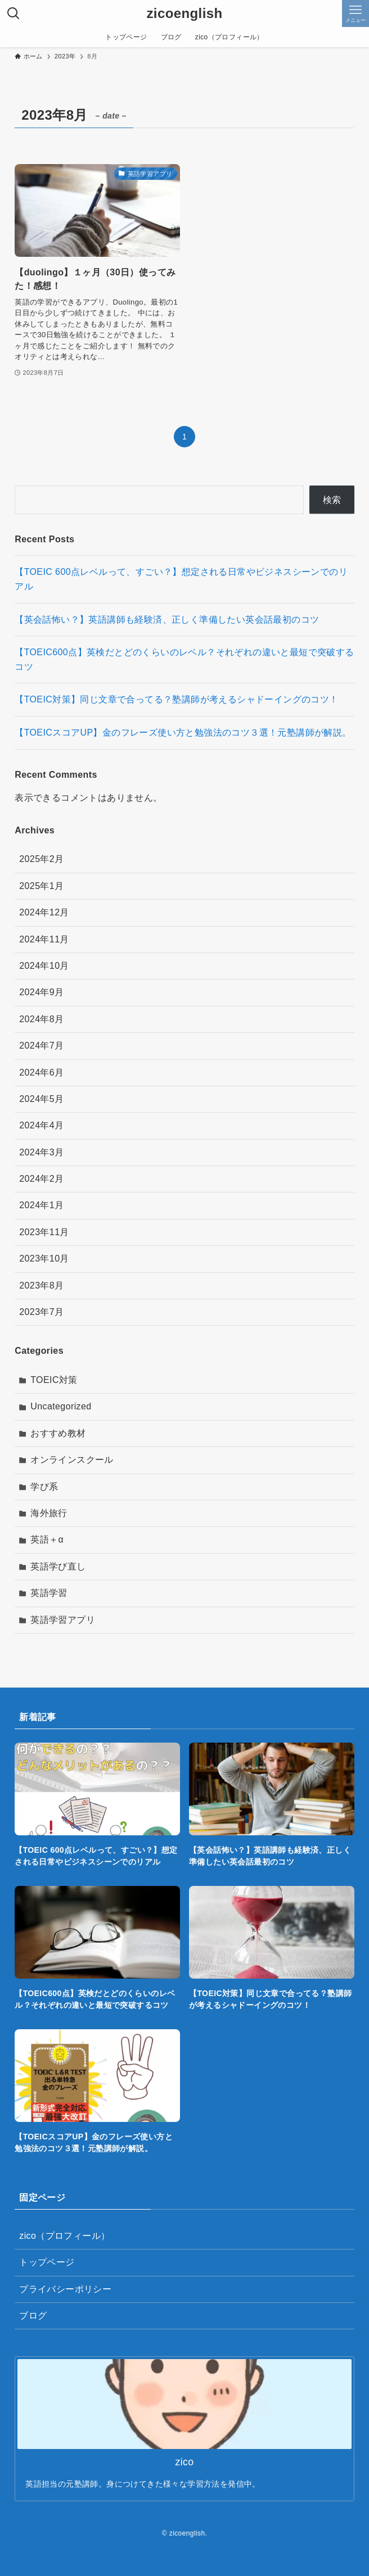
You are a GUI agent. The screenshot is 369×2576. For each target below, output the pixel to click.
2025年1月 (41, 886)
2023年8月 (41, 1285)
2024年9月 (41, 992)
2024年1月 (41, 1205)
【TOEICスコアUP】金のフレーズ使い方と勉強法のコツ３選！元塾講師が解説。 (183, 732)
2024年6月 (41, 1072)
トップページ (46, 2262)
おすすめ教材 (58, 1433)
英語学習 (49, 1593)
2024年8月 (41, 1019)
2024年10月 (44, 965)
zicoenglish (184, 13)
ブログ (33, 2315)
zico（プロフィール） (64, 2236)
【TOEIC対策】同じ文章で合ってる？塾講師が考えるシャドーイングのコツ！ (176, 699)
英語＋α (47, 1539)
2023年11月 (44, 1232)
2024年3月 (41, 1152)
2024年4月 (41, 1125)
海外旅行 (49, 1513)
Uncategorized (60, 1406)
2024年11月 (44, 939)
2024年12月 (44, 912)
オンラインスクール (72, 1459)
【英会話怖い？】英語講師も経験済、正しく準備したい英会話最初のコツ (167, 619)
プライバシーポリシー (65, 2289)
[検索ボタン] (13, 13)
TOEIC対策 (53, 1380)
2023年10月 (44, 1258)
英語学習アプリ (62, 1620)
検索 (332, 500)
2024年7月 (41, 1045)
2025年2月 (41, 859)
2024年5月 (41, 1099)
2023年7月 (41, 1312)
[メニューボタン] (355, 13)
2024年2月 (41, 1178)
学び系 (44, 1486)
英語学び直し (58, 1566)
